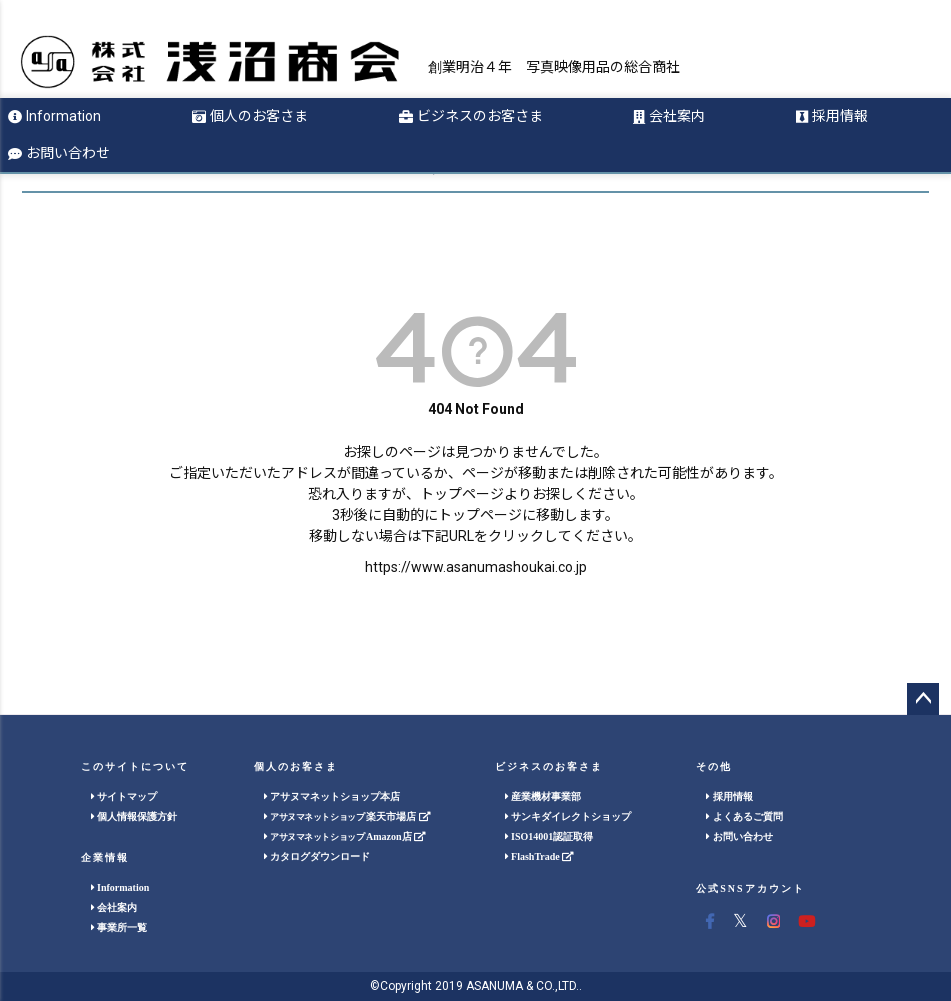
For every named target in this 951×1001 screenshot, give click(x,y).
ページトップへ (923, 699)
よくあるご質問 (744, 816)
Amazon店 (344, 836)
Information (54, 116)
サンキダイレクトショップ (568, 816)
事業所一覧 (119, 927)
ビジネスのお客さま (471, 116)
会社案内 (669, 116)
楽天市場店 (347, 816)
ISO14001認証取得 (549, 836)
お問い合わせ (59, 153)
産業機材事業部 (543, 796)
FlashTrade (539, 856)
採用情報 (832, 116)
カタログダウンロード (317, 856)
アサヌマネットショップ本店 (332, 796)
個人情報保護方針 (134, 816)
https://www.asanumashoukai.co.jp (476, 567)
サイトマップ (124, 796)
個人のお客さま (250, 116)
